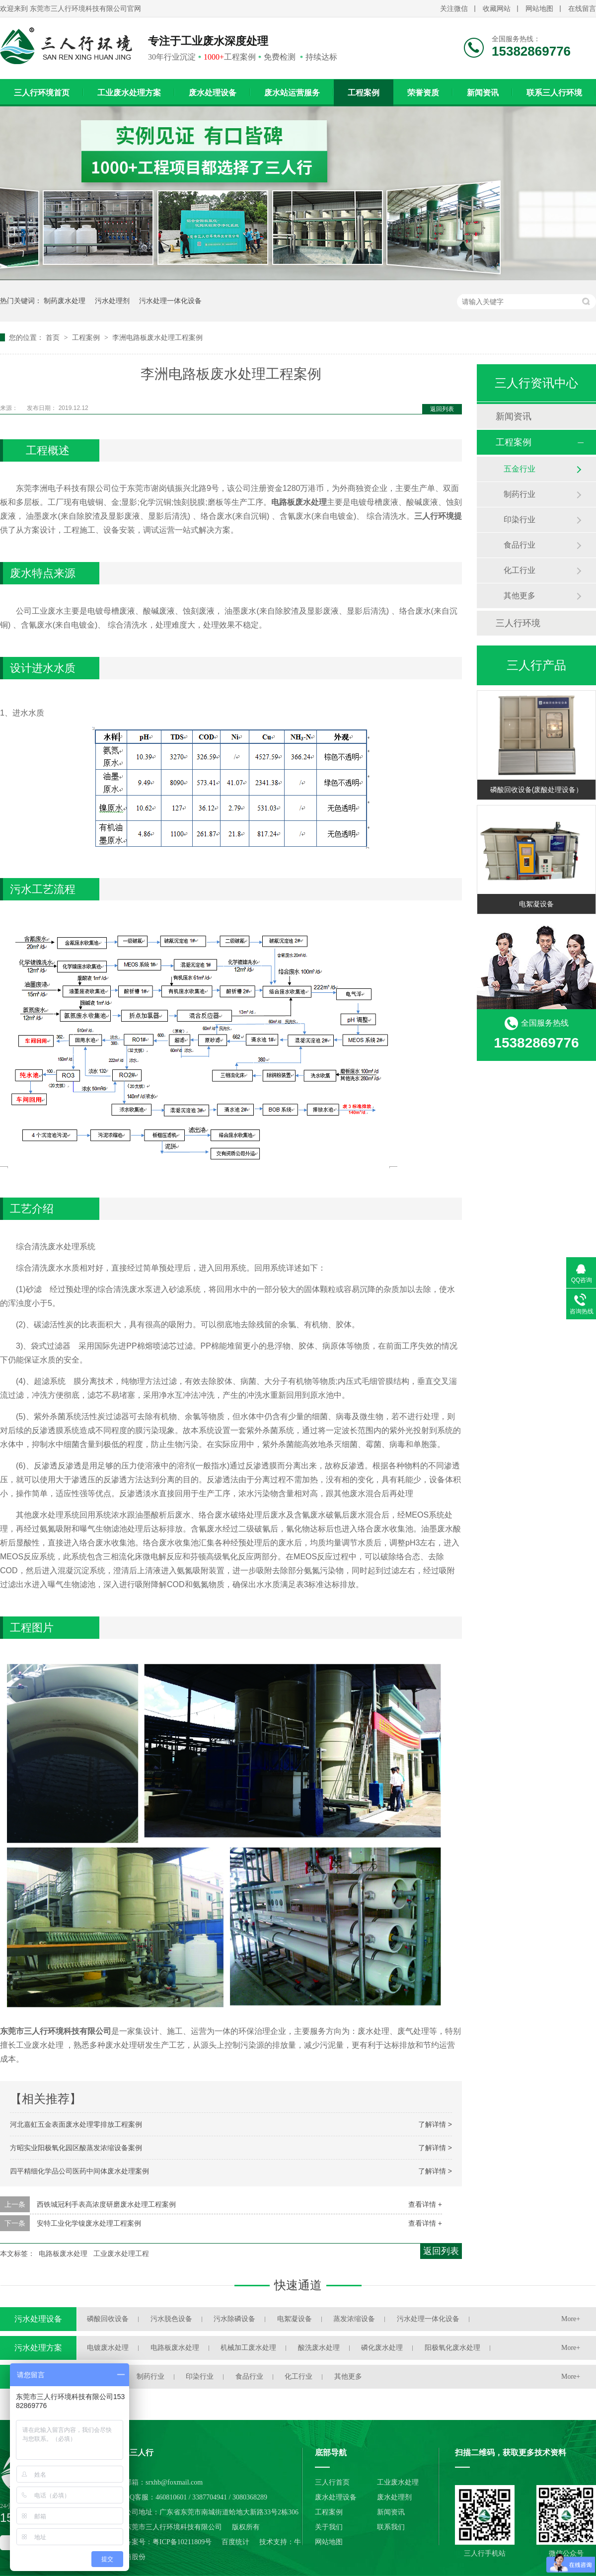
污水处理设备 (38, 2319)
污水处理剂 (112, 301)
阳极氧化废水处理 (452, 2347)
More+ (570, 2319)
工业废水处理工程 (121, 2253)
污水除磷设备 (234, 2319)
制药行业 (519, 494)
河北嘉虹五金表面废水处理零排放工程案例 (76, 2124)
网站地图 (539, 8)
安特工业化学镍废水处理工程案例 (89, 2223)
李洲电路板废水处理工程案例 (157, 337)
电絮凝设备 (536, 904)
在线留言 (582, 8)
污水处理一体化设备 (170, 301)
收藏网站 (497, 8)
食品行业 (519, 545)
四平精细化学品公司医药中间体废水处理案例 (79, 2171)
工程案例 (363, 92)
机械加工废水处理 (248, 2347)
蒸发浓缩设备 (354, 2319)
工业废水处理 (398, 2482)
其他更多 (519, 595)
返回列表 (442, 408)
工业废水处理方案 (129, 92)
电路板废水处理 (63, 2253)
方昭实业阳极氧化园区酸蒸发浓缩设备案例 (76, 2148)
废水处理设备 (212, 92)
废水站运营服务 (292, 92)
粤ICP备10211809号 (182, 2542)
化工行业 (519, 570)
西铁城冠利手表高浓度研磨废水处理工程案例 (106, 2204)
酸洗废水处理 (319, 2347)
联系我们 (391, 2527)
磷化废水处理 (382, 2347)
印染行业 (519, 519)
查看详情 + (425, 2204)
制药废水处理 (64, 301)
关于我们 (329, 2527)
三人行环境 (518, 623)
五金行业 (519, 469)
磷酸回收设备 (108, 2319)
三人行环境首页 (42, 92)
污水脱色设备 (171, 2319)
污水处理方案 (38, 2347)
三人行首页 (332, 2482)
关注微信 (454, 8)
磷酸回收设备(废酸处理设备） (536, 790)
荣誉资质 (423, 92)
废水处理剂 (394, 2497)
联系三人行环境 (554, 92)
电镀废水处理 (108, 2347)
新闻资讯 (483, 92)
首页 (54, 337)
